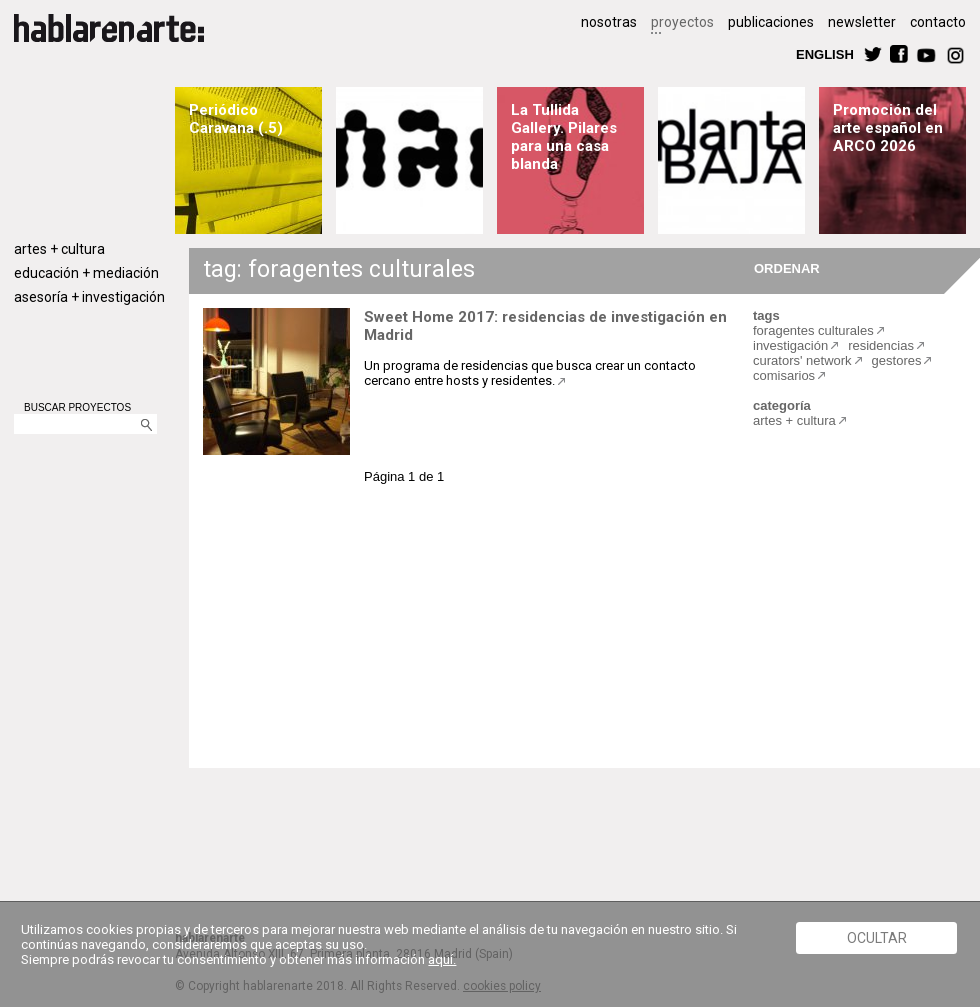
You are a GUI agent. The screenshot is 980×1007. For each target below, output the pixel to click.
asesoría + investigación (89, 297)
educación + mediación (86, 273)
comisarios (784, 375)
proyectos (682, 22)
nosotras (609, 22)
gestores (897, 360)
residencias (881, 345)
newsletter (862, 22)
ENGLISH (825, 53)
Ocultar (877, 938)
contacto (938, 22)
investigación (790, 345)
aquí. (442, 959)
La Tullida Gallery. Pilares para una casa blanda (564, 137)
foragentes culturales (813, 330)
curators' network (802, 360)
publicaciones (771, 22)
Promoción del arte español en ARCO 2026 (888, 128)
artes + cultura (59, 249)
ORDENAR (784, 267)
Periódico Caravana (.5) (236, 119)
